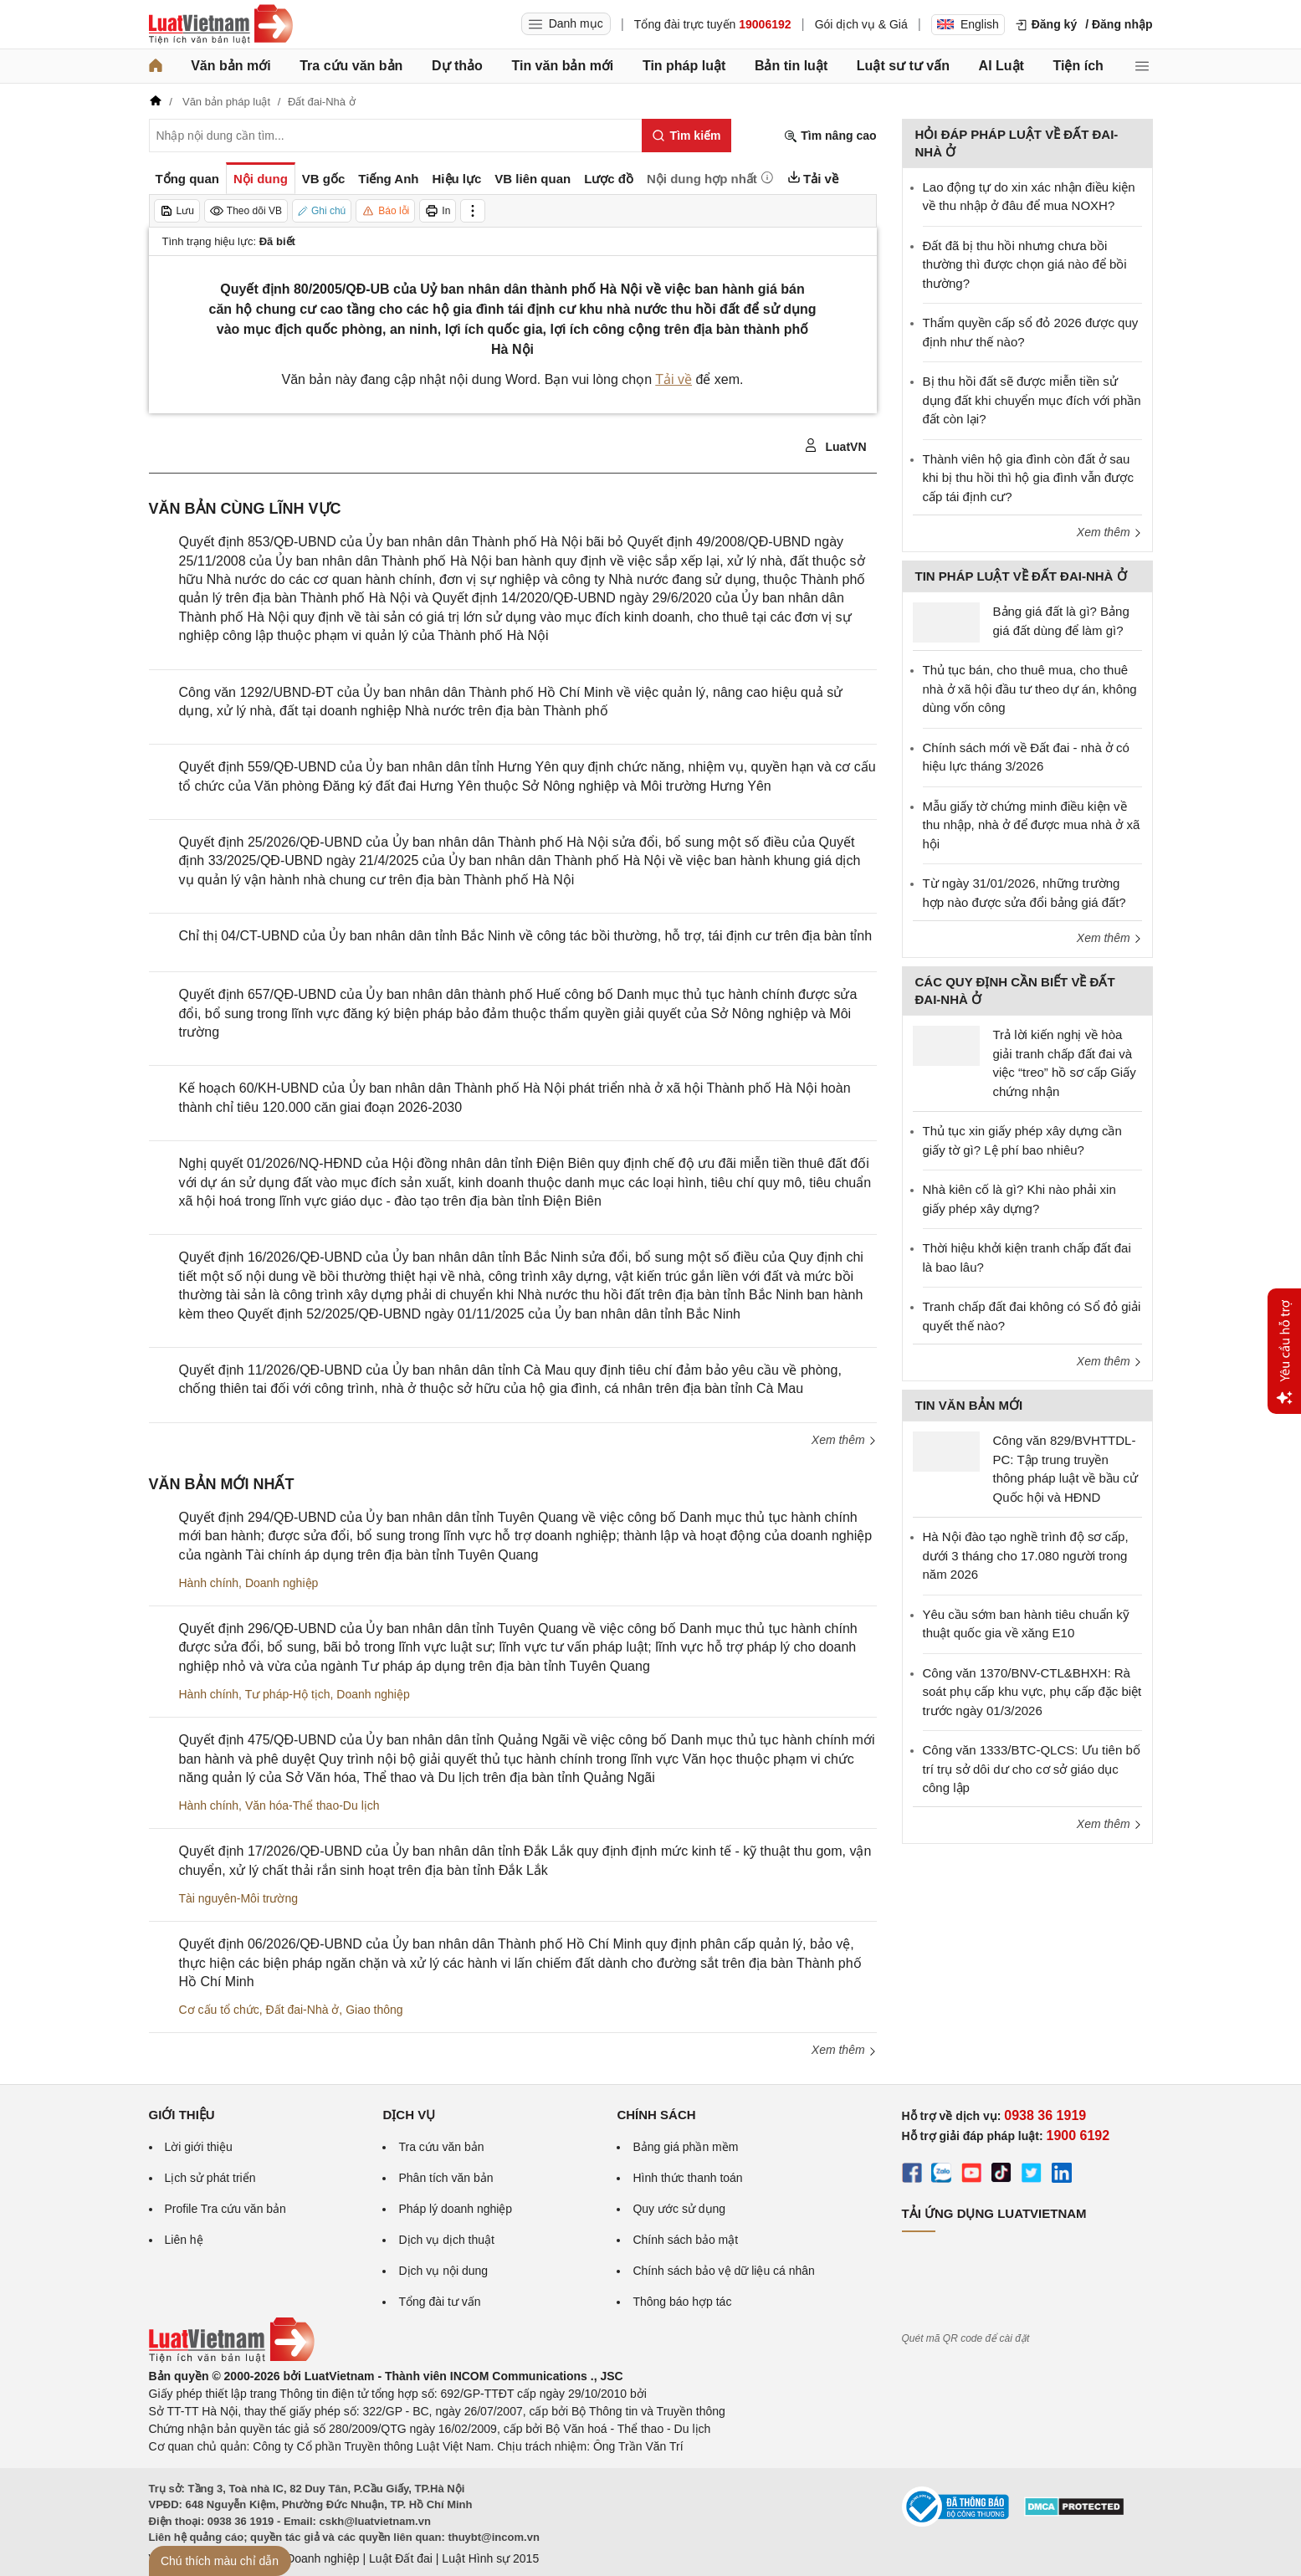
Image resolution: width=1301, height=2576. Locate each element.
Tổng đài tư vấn (439, 2301)
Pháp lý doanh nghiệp (455, 2208)
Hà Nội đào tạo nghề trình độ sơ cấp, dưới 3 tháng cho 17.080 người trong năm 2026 (1026, 1555)
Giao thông (374, 2009)
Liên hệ (184, 2239)
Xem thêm (844, 1440)
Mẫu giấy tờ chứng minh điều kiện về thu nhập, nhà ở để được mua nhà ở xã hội (1031, 825)
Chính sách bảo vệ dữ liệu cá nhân (723, 2270)
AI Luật (1001, 66)
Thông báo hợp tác (682, 2301)
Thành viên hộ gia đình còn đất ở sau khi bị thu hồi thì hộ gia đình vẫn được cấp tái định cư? (1028, 478)
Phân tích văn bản (445, 2177)
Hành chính (209, 1583)
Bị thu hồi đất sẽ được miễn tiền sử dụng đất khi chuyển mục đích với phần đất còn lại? (1032, 400)
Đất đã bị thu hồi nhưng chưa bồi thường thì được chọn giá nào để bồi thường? (1025, 264)
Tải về (673, 379)
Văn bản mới (230, 66)
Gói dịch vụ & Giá (861, 24)
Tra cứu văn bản (351, 66)
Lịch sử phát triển (210, 2177)
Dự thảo (457, 66)
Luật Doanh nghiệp (310, 2558)
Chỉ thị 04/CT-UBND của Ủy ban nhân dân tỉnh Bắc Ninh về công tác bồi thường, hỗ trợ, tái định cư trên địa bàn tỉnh (526, 936)
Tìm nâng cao (830, 136)
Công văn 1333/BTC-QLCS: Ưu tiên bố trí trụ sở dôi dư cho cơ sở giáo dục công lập (1031, 1769)
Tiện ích (1078, 66)
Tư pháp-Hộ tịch (287, 1694)
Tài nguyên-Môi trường (239, 1898)
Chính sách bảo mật (685, 2239)
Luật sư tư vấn (903, 66)
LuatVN (835, 445)
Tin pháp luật (684, 66)
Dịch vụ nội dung (443, 2270)
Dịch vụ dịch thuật (446, 2239)
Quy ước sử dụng (679, 2208)
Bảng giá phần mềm (685, 2146)
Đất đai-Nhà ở (303, 2009)
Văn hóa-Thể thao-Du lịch (312, 1805)
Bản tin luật (791, 66)
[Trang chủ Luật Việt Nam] (221, 24)
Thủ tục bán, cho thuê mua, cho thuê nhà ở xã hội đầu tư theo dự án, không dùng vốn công (1030, 688)
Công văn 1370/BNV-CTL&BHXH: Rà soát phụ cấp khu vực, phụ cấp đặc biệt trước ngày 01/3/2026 (1032, 1692)
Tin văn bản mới (562, 66)
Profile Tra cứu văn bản (225, 2208)
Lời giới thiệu (199, 2146)
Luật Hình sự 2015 (490, 2558)
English (968, 24)
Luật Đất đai (401, 2558)
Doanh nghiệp (281, 1583)
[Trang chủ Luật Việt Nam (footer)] (232, 2358)
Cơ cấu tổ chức (219, 2009)
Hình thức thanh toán (687, 2177)
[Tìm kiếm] (686, 135)
